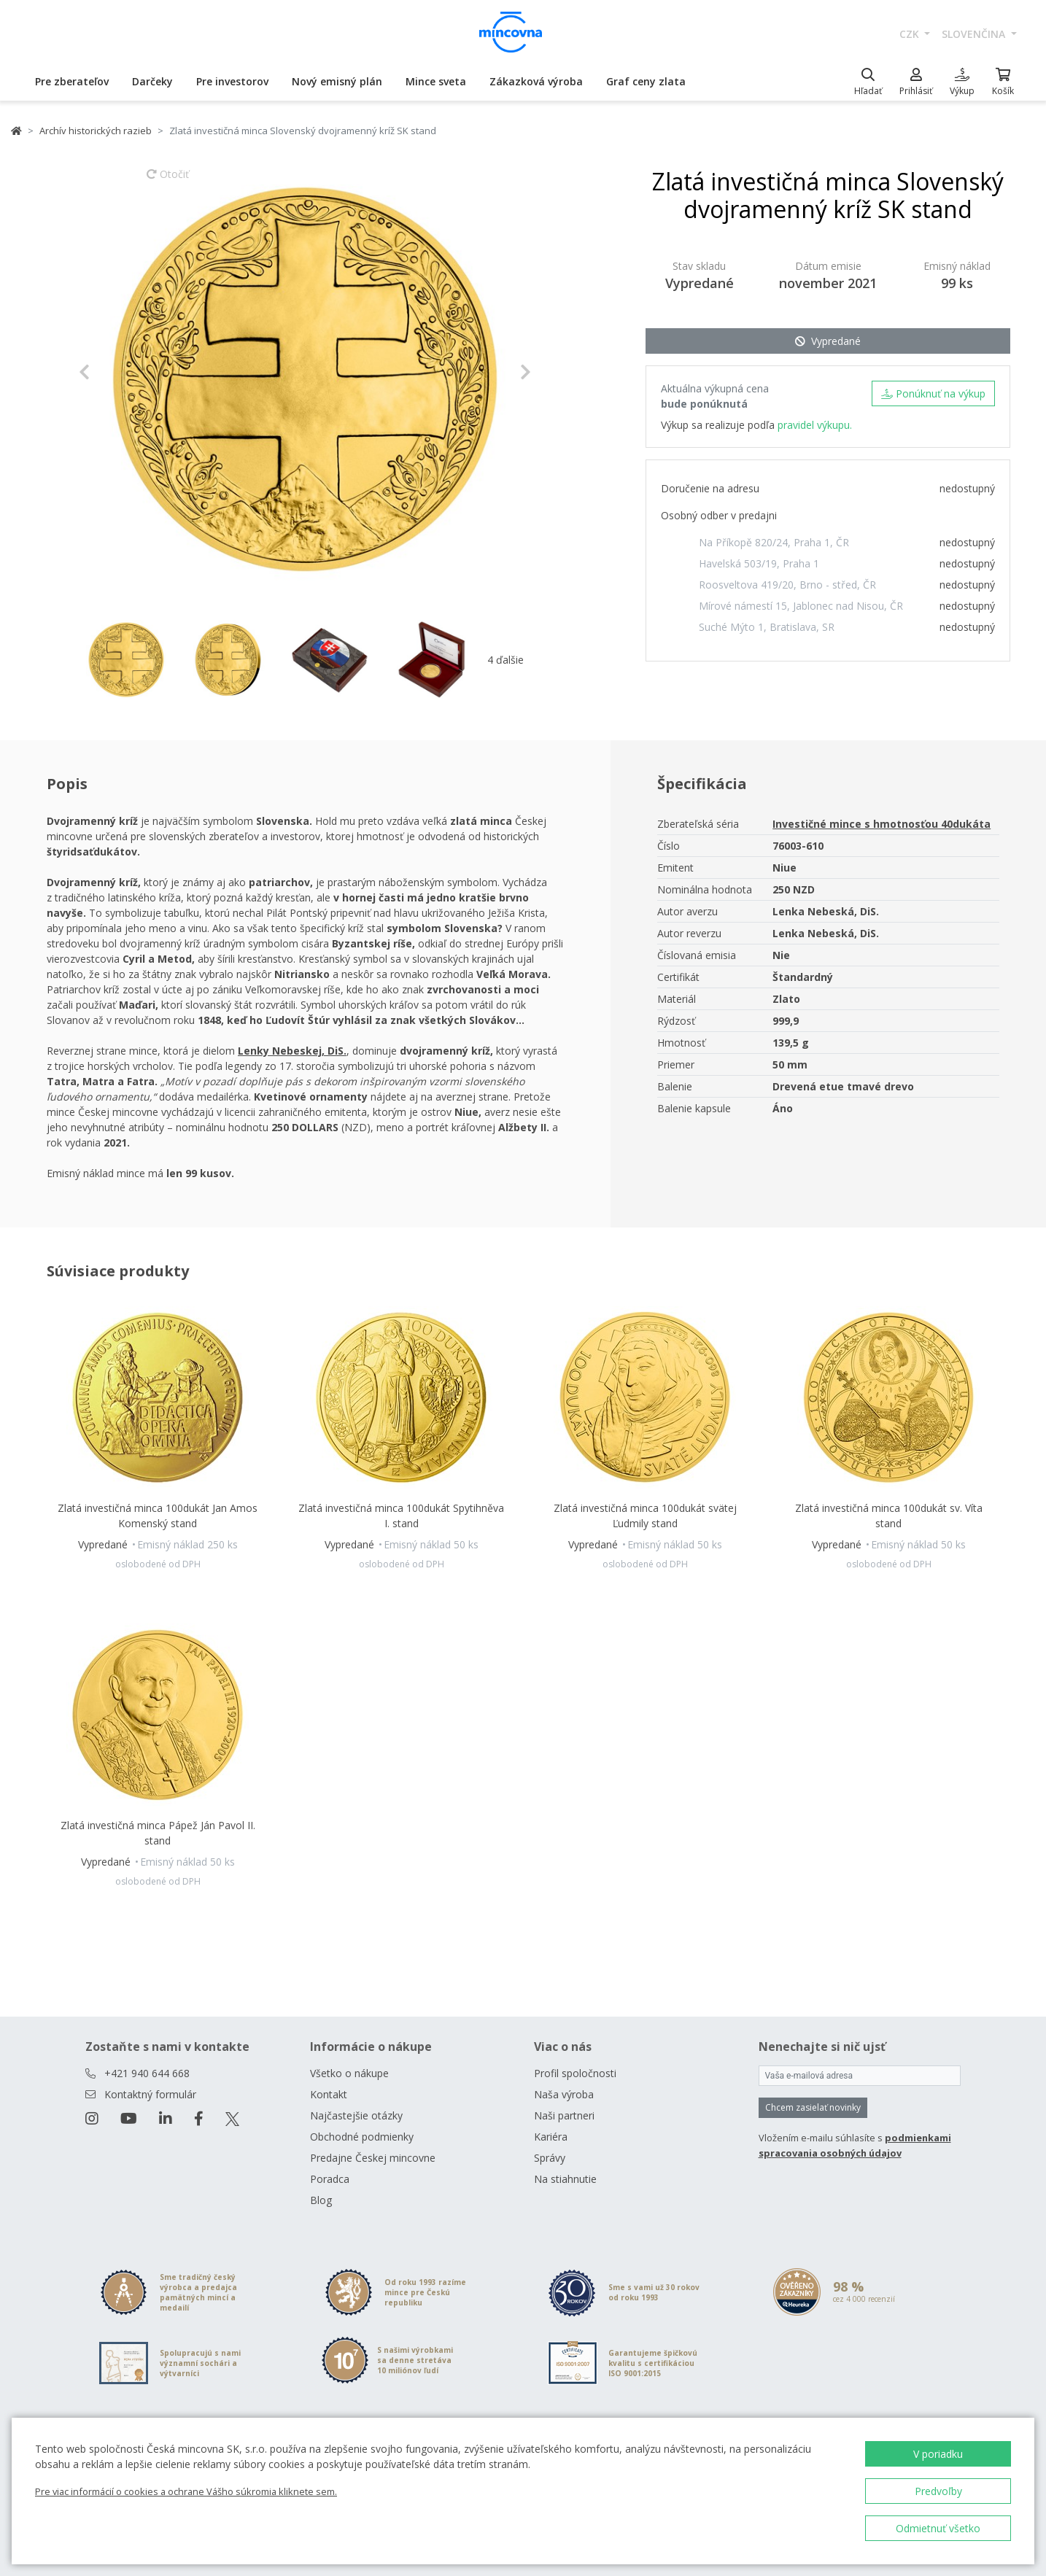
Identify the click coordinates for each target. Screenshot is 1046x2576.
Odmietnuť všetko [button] (938, 2528)
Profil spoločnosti (575, 2073)
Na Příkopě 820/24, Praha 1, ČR (774, 542)
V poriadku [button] (938, 2454)
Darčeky (152, 81)
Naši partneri (564, 2115)
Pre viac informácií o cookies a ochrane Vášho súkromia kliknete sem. (186, 2491)
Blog (321, 2200)
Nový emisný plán (337, 81)
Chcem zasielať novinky (813, 2107)
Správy (549, 2158)
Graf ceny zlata (646, 81)
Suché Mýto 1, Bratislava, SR (766, 627)
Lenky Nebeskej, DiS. (292, 1051)
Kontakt (328, 2094)
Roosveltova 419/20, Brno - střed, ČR (787, 584)
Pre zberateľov (72, 81)
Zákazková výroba (536, 81)
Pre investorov (232, 81)
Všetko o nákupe (349, 2073)
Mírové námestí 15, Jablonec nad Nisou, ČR (801, 606)
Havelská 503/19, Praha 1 (759, 563)
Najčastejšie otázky (356, 2115)
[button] (113, 372)
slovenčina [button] (975, 34)
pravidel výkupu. (815, 425)
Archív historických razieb (95, 130)
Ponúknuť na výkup (933, 393)
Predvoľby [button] (938, 2491)
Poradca (329, 2179)
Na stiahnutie (565, 2179)
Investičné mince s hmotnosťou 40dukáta (881, 824)
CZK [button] (910, 34)
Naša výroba (564, 2094)
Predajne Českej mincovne (372, 2158)
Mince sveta (436, 81)
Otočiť (168, 181)
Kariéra (550, 2137)
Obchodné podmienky (362, 2137)
